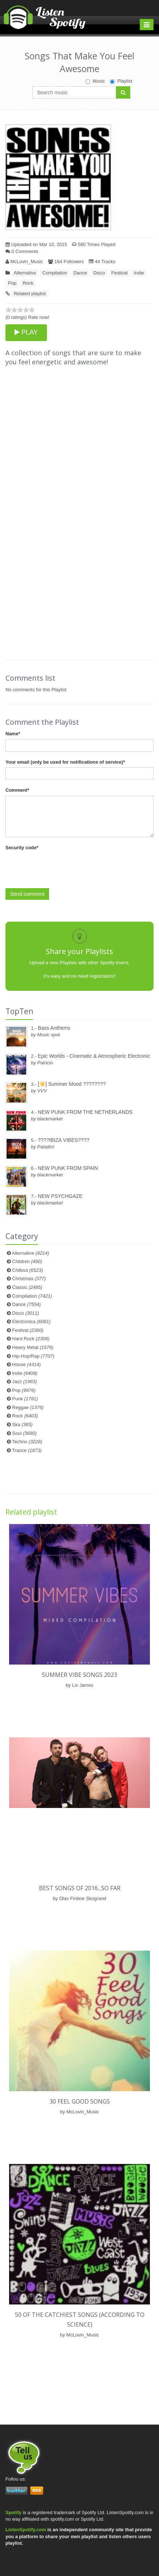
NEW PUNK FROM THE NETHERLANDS (85, 1112)
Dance (80, 273)
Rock (28, 283)
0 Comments (21, 251)
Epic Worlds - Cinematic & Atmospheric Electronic (94, 1056)
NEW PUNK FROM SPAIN (68, 1168)
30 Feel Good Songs (79, 2101)
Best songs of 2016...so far (79, 1888)
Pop (12, 283)
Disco (99, 273)
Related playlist (30, 293)
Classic (27, 1287)
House (26, 1364)
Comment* (17, 790)
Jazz (24, 1381)
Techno (27, 1441)
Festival (119, 273)
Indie (139, 273)
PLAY (26, 332)
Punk (25, 1398)
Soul (24, 1433)
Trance (26, 1450)
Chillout (27, 1270)
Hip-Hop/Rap (33, 1356)
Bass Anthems (54, 1028)
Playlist (121, 81)
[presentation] (60, 867)
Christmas (28, 1278)
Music (95, 81)
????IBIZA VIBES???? (64, 1140)
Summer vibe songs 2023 (79, 1675)
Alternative (25, 273)
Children (27, 1261)
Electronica (31, 1321)
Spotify (13, 2512)
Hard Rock (30, 1338)
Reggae (28, 1407)
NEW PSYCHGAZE (60, 1196)
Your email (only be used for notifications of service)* (65, 762)
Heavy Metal (32, 1347)
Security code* (21, 847)
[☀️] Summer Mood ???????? (72, 1084)
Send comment (27, 894)
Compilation (54, 273)
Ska (22, 1424)
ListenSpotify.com (25, 2529)
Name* (12, 733)
